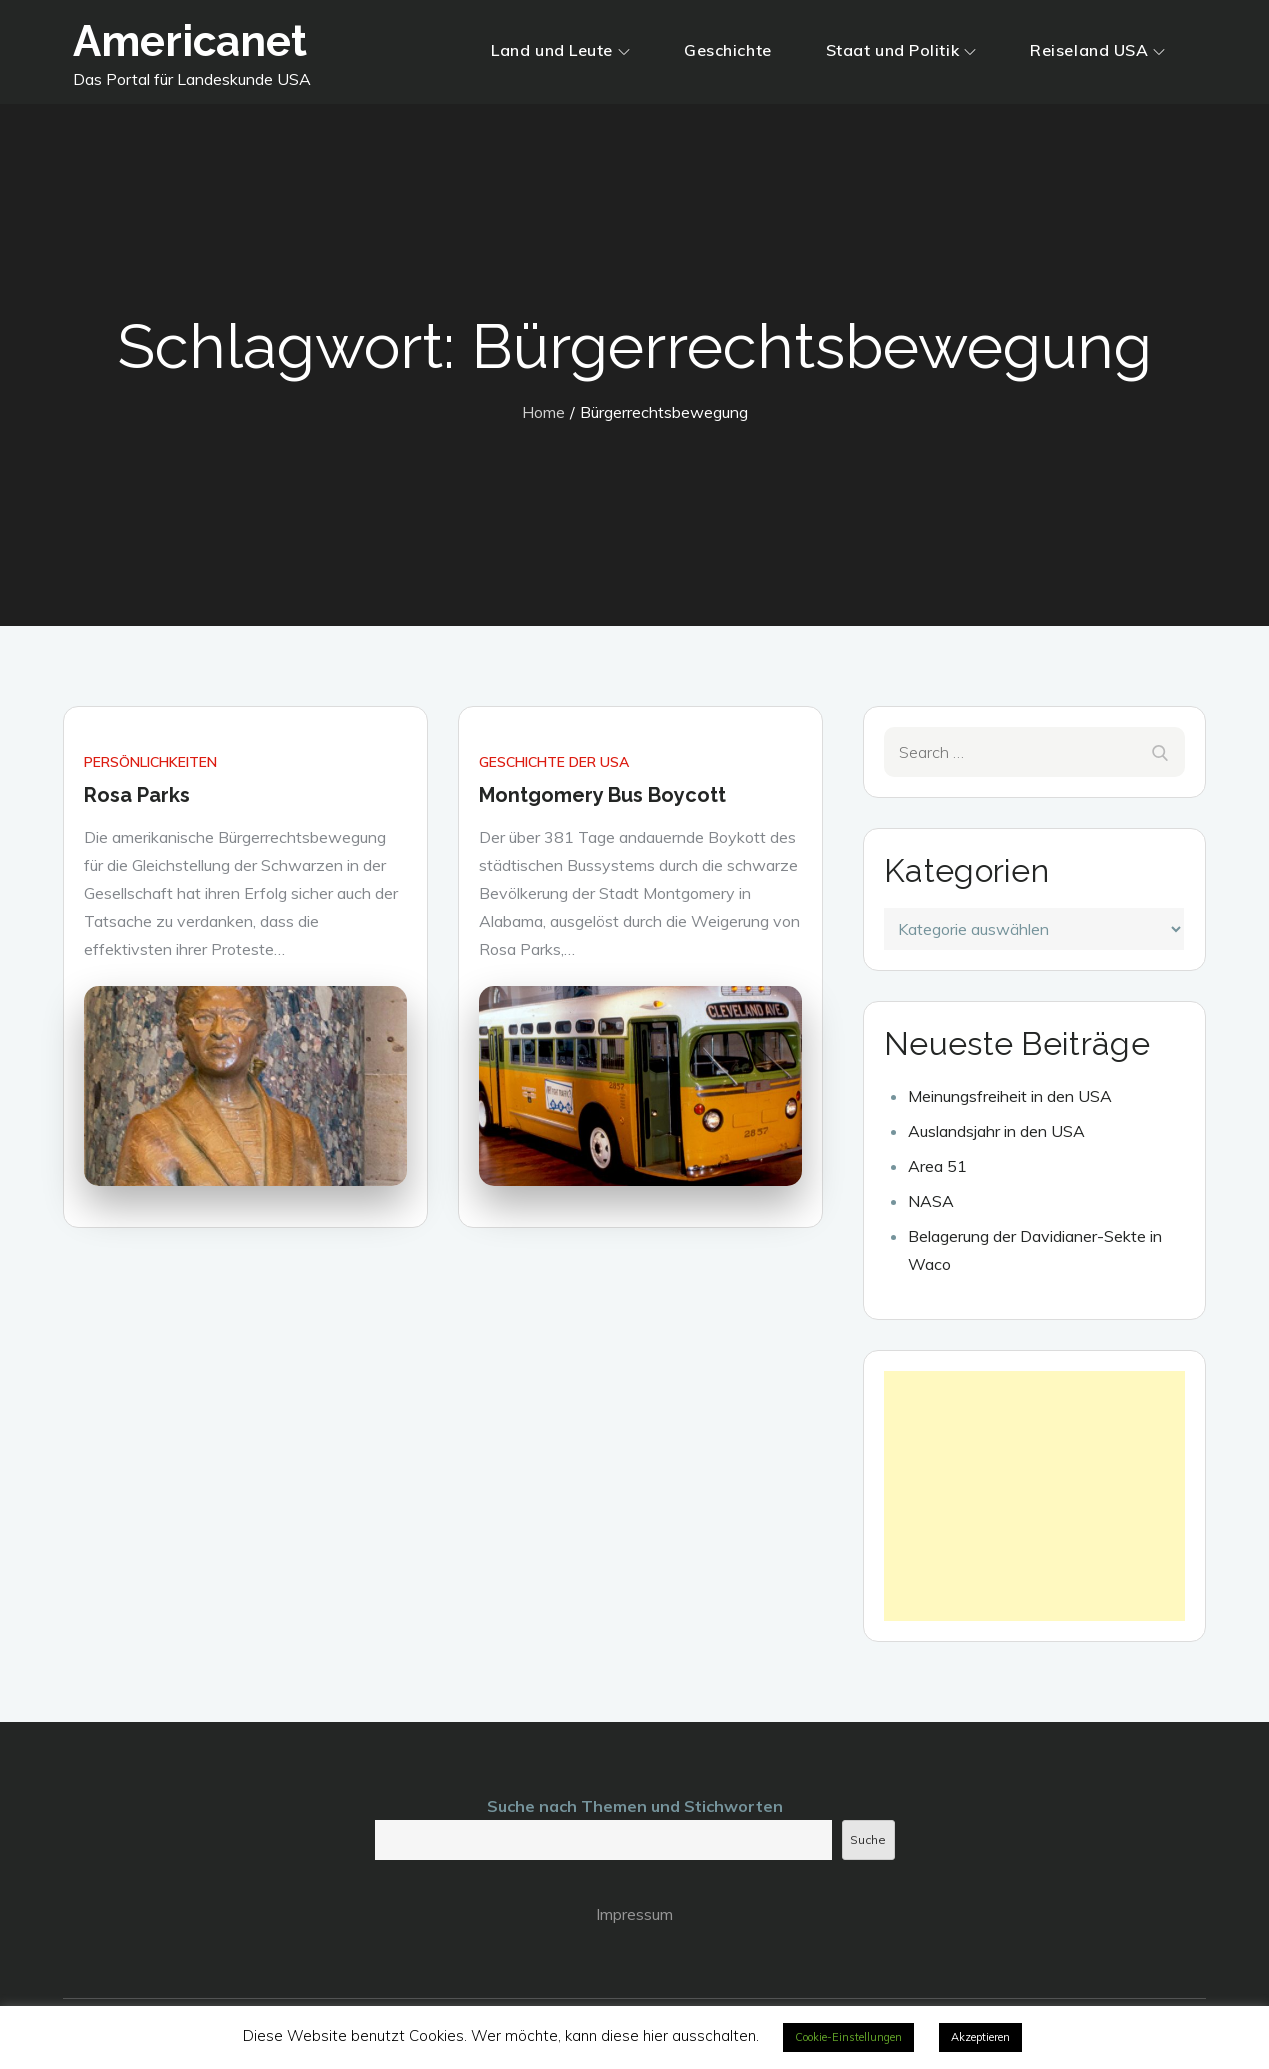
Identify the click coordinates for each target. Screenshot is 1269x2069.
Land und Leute (560, 50)
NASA (931, 1201)
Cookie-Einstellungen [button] (848, 2037)
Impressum (634, 1914)
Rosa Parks (137, 795)
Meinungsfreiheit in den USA (1010, 1096)
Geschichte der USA (554, 762)
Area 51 (937, 1166)
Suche (868, 1839)
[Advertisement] (1034, 1496)
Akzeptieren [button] (980, 2037)
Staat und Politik (901, 50)
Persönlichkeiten (150, 762)
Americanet (190, 41)
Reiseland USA (1097, 50)
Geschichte (728, 50)
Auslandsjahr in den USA (996, 1131)
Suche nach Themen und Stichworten (635, 1806)
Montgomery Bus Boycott (602, 795)
